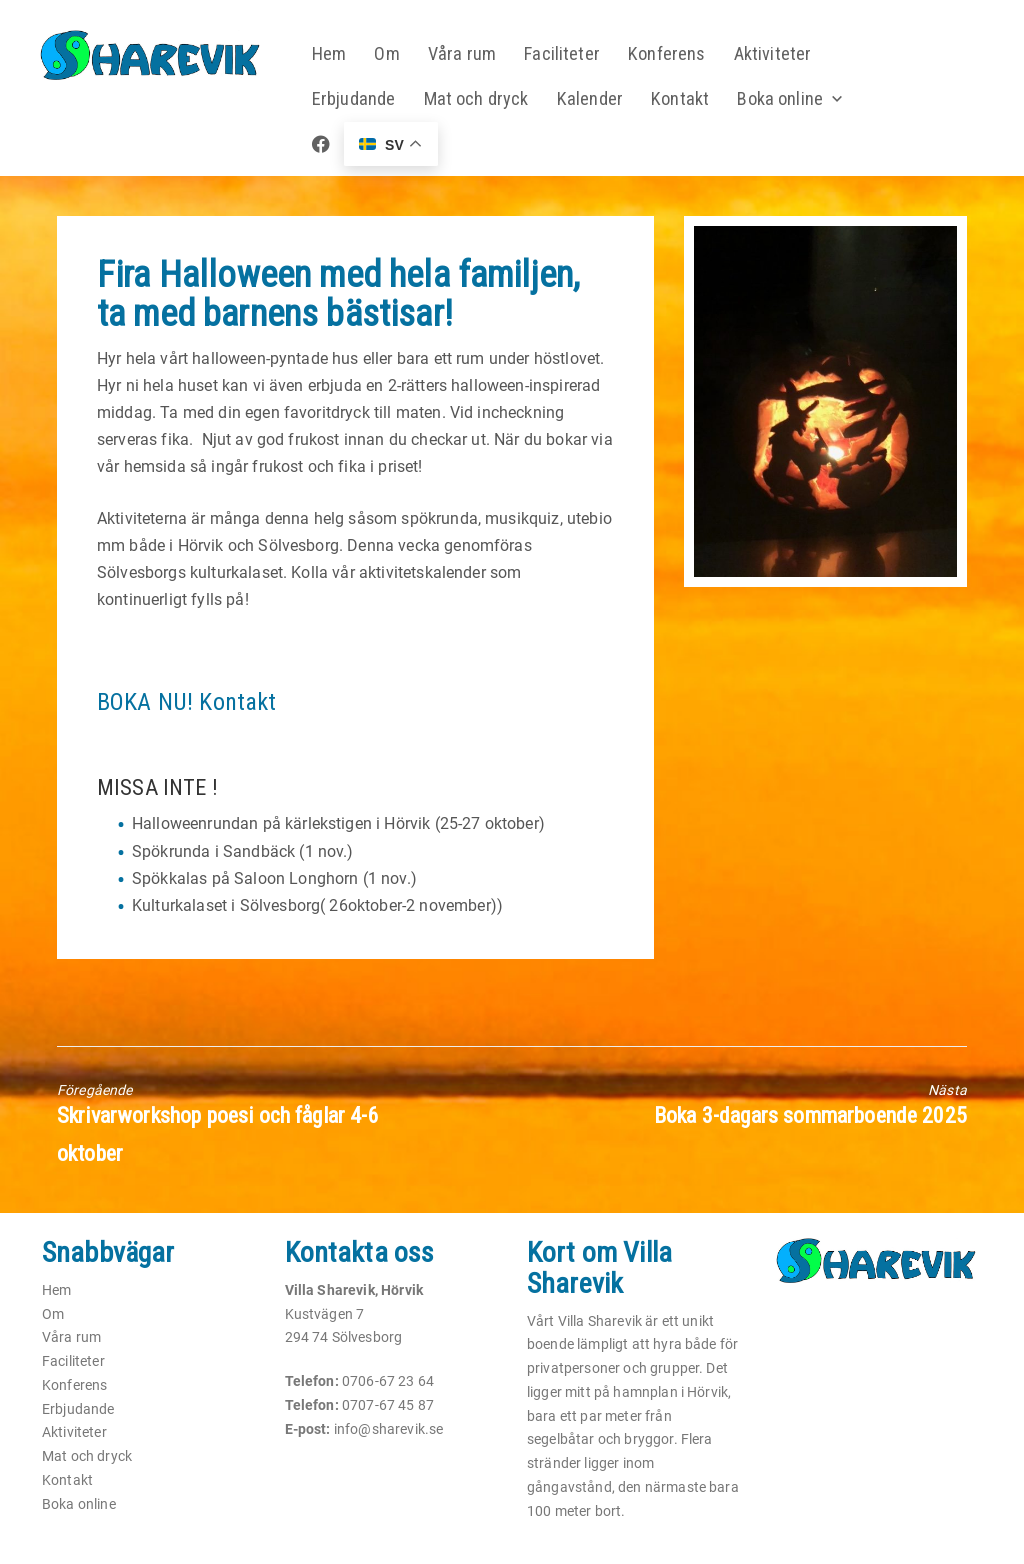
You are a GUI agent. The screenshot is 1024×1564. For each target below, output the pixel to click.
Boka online (788, 99)
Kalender (598, 99)
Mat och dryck (484, 99)
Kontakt (688, 99)
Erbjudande (360, 99)
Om (395, 54)
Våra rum (469, 54)
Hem (335, 54)
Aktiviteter (782, 54)
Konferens (675, 54)
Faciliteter (569, 54)
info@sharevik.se (389, 1429)
